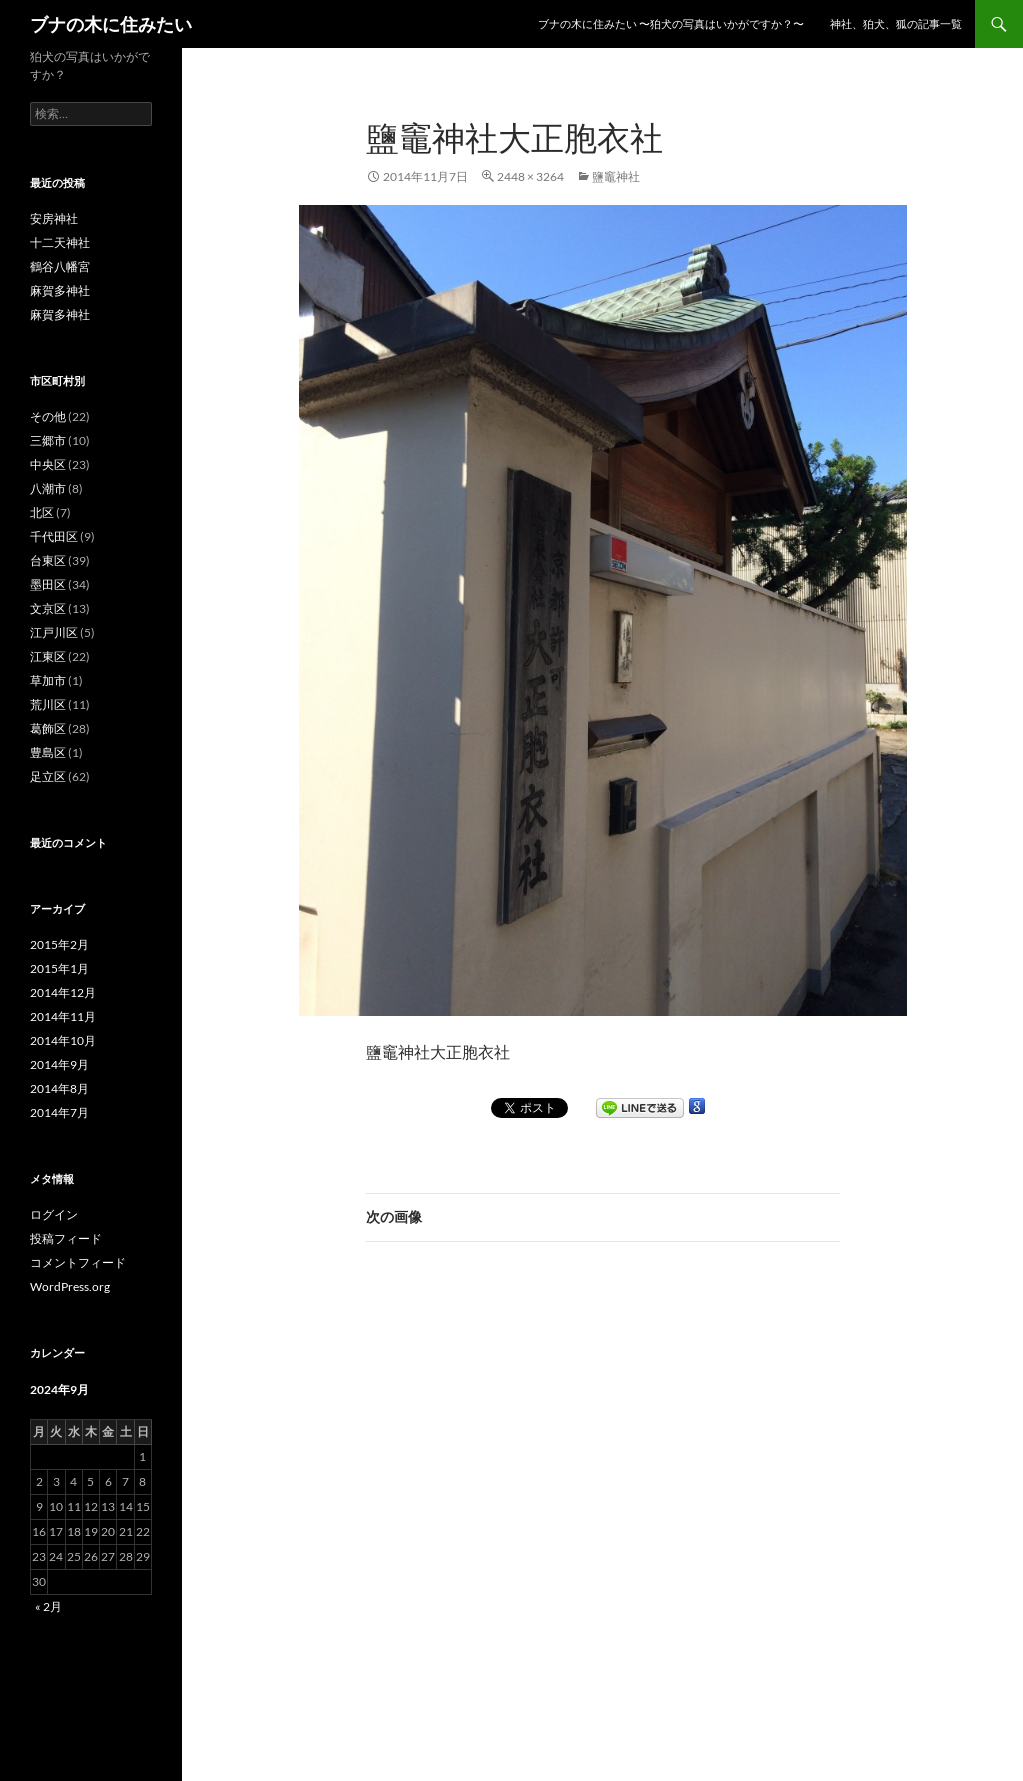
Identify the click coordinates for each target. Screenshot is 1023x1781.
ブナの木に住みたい (111, 24)
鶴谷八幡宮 (60, 266)
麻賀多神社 (60, 290)
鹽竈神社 (616, 176)
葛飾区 (48, 728)
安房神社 (54, 218)
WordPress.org (70, 1286)
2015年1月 (59, 968)
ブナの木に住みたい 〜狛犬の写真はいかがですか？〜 (671, 23)
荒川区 (48, 704)
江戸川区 (54, 632)
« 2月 (48, 1606)
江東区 (48, 656)
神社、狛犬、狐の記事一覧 (896, 23)
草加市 (48, 680)
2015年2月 (59, 944)
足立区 (48, 776)
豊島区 (48, 752)
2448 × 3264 (530, 176)
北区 (42, 512)
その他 (48, 416)
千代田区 (54, 536)
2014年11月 (63, 1016)
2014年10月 (63, 1040)
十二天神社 (60, 242)
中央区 (48, 464)
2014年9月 (59, 1064)
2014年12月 (63, 992)
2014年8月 (59, 1088)
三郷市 (48, 440)
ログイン (54, 1214)
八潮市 (48, 488)
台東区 (48, 560)
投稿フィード (66, 1238)
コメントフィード (78, 1262)
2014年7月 (59, 1112)
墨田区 (48, 584)
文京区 (48, 608)
